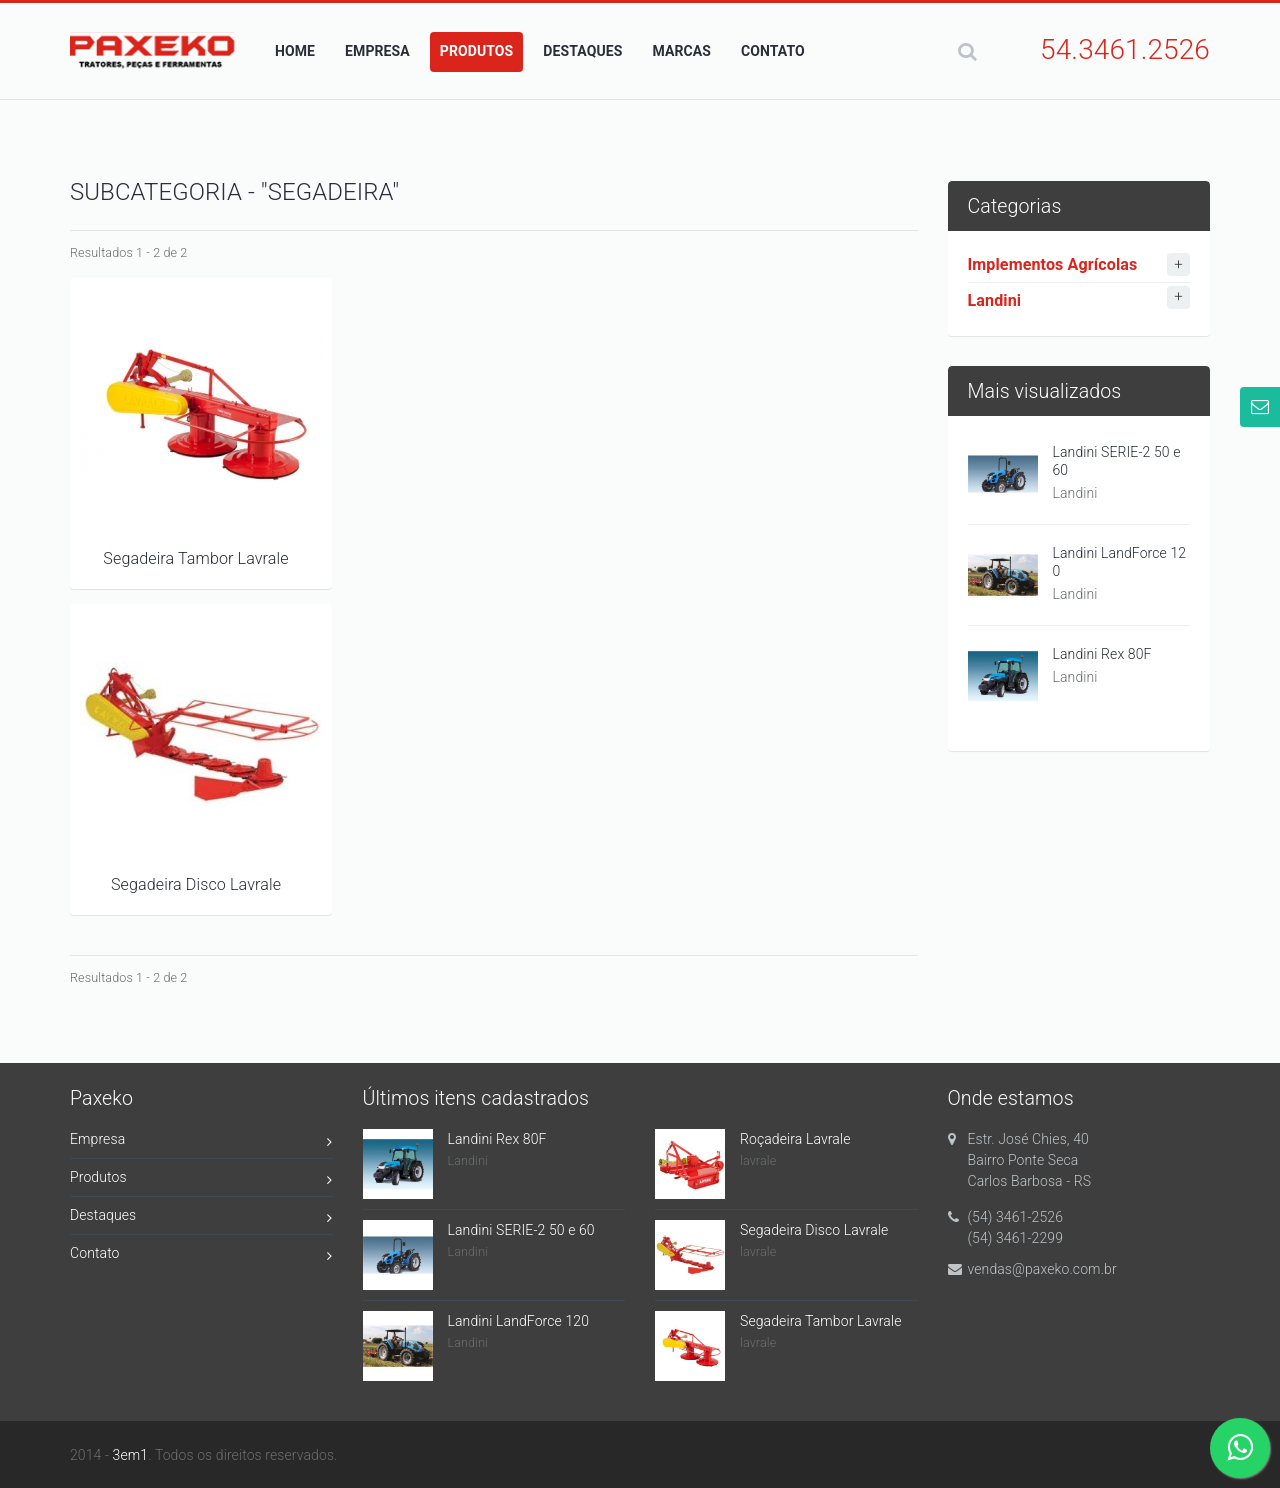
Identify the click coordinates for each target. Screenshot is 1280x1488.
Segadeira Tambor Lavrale (195, 558)
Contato (201, 1256)
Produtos (201, 1180)
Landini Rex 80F (1102, 654)
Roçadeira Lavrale (795, 1139)
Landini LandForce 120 (1120, 562)
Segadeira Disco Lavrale (196, 884)
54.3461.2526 (1125, 49)
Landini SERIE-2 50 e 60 (1117, 461)
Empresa (201, 1142)
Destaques (201, 1218)
